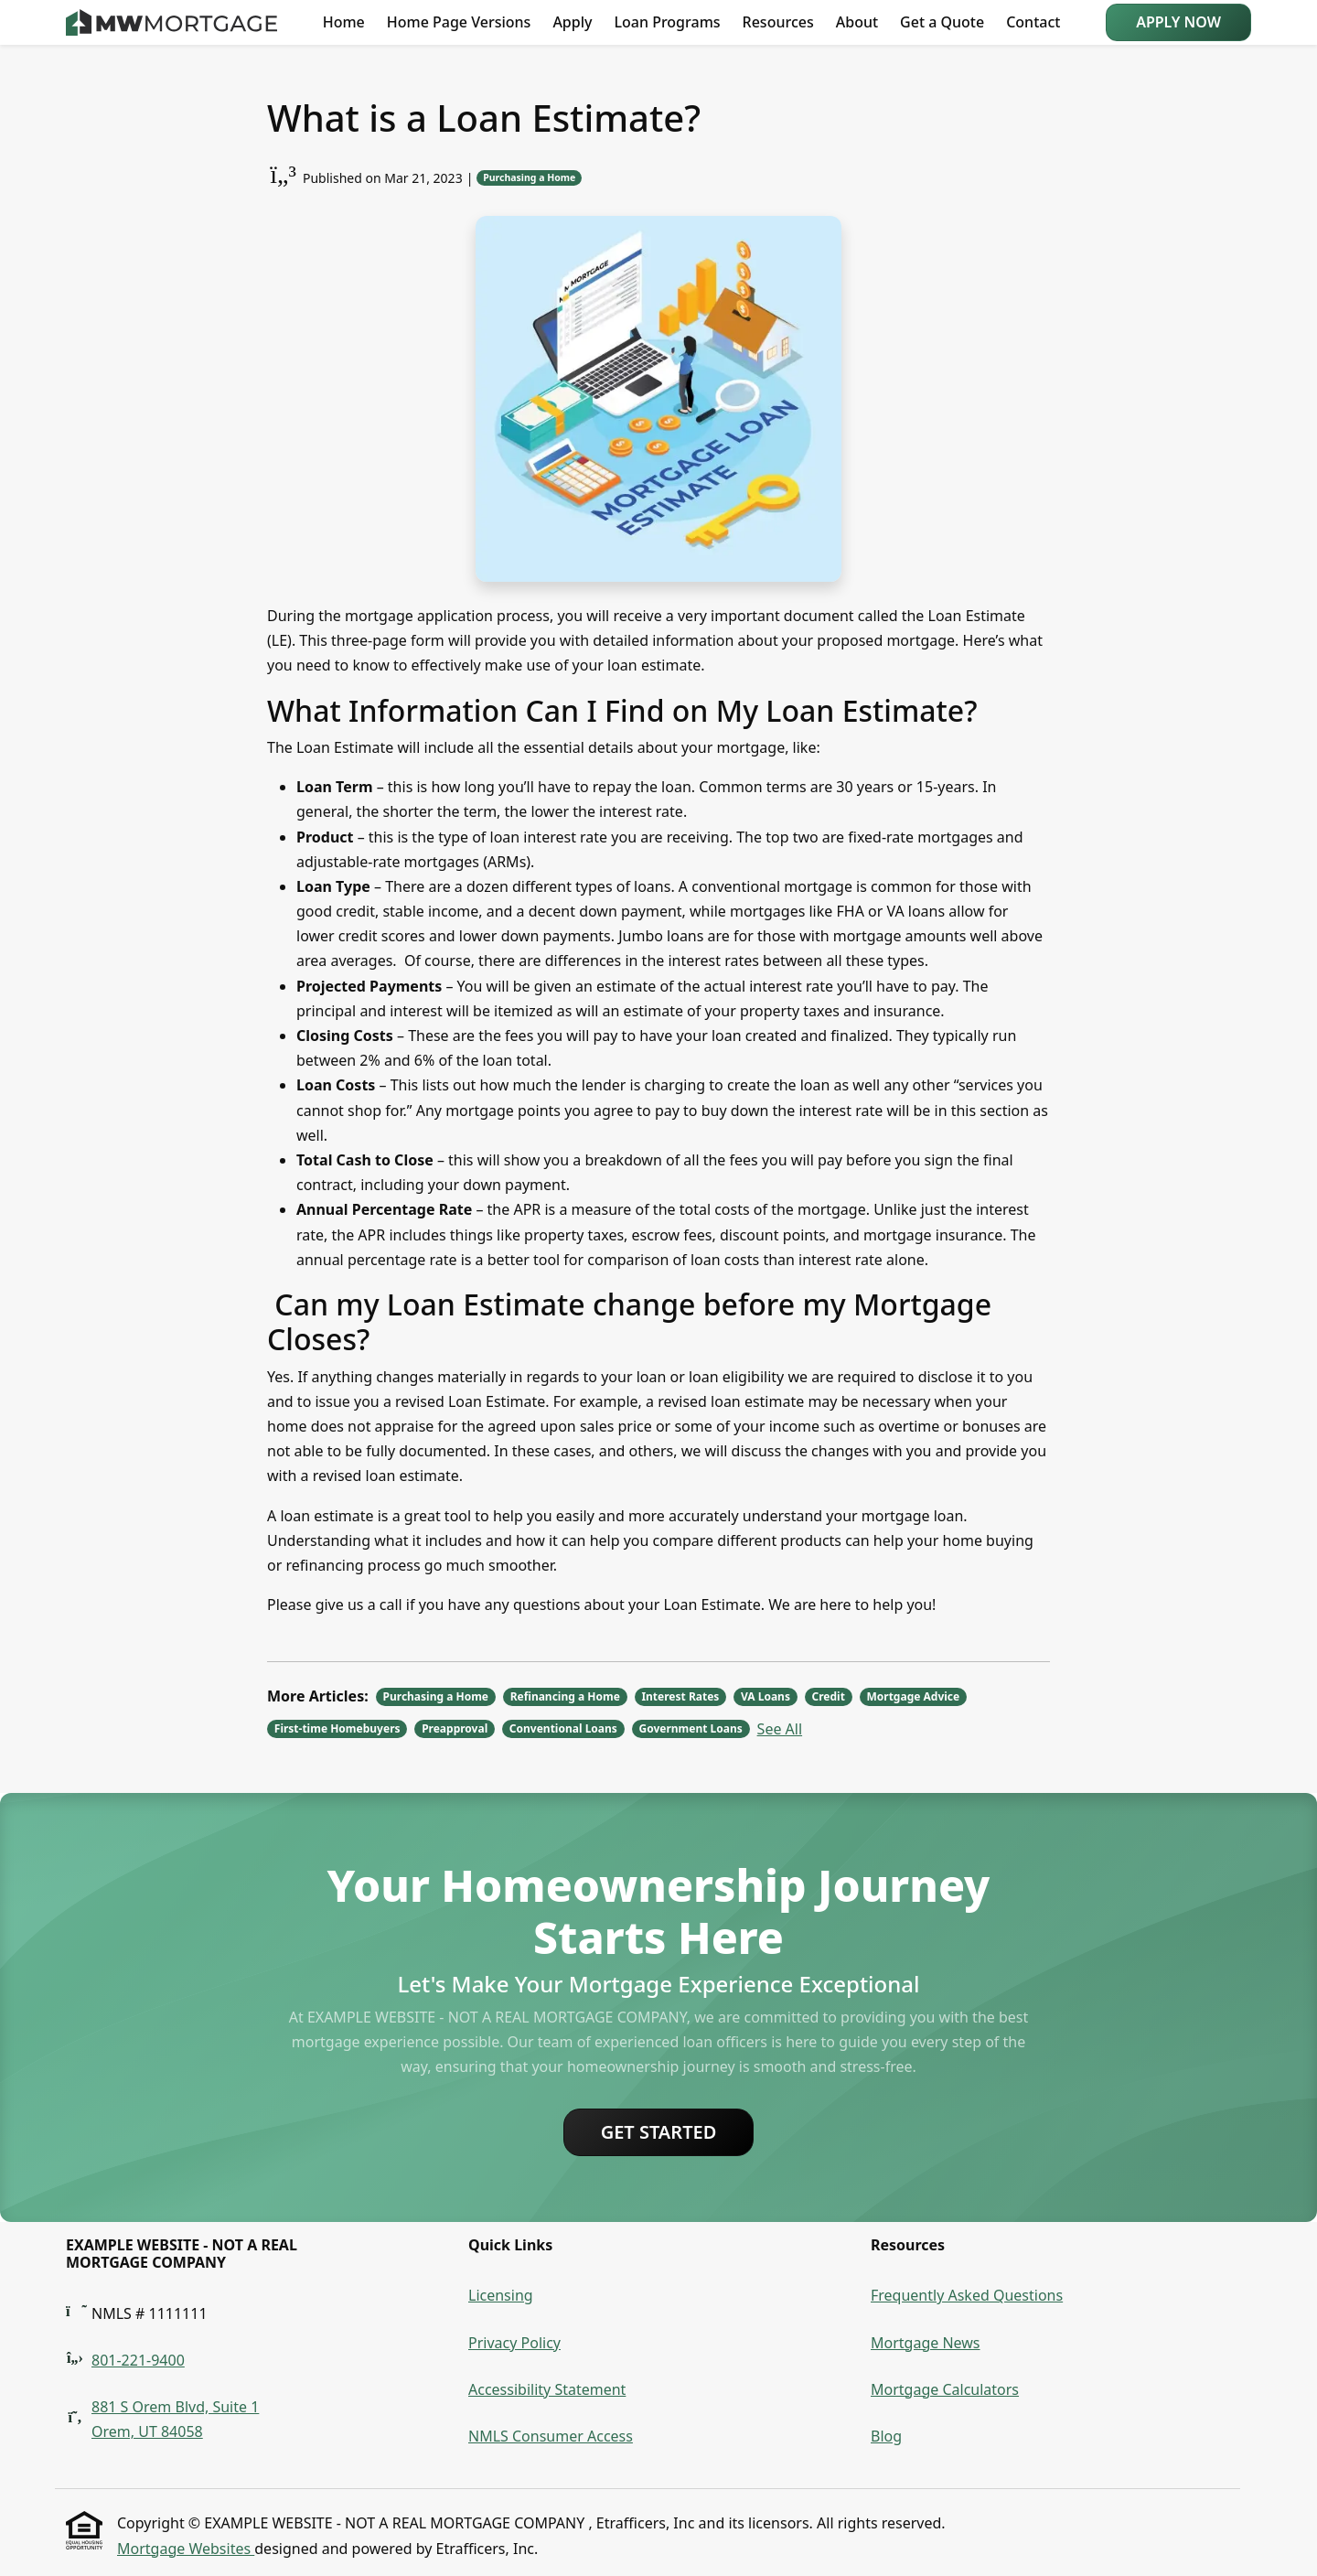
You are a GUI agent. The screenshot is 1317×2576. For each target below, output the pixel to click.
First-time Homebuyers (337, 1728)
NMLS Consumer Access (550, 2436)
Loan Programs (667, 22)
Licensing (500, 2295)
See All (779, 1729)
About (857, 22)
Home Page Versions (459, 22)
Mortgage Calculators (945, 2389)
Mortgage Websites (185, 2548)
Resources (778, 22)
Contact (1033, 22)
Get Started (659, 2132)
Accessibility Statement (547, 2389)
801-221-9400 (138, 2360)
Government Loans (690, 1728)
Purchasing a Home (529, 177)
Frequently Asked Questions (967, 2295)
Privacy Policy (514, 2343)
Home (344, 22)
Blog (886, 2436)
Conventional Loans (563, 1728)
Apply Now (1178, 22)
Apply (572, 22)
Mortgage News (925, 2343)
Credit (828, 1696)
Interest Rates (680, 1696)
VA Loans (765, 1696)
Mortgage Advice (912, 1696)
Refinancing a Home (565, 1696)
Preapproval (454, 1728)
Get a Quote (942, 22)
